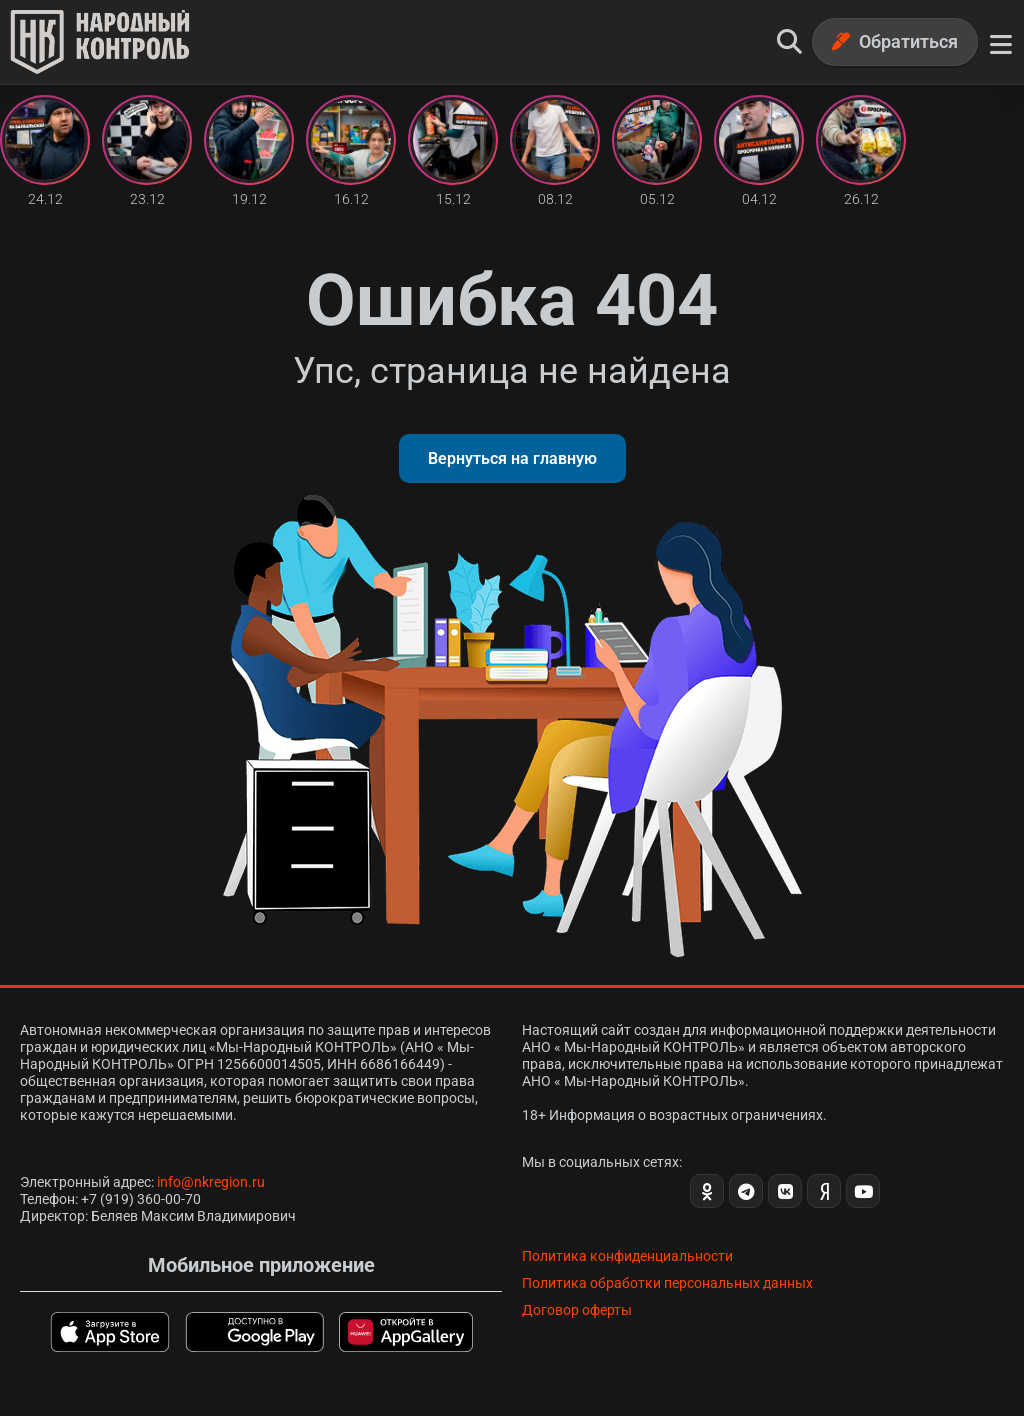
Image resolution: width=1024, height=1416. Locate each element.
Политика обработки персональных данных (667, 1283)
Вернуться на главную (512, 458)
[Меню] (1001, 42)
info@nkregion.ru (211, 1182)
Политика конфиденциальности (627, 1256)
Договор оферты (577, 1310)
